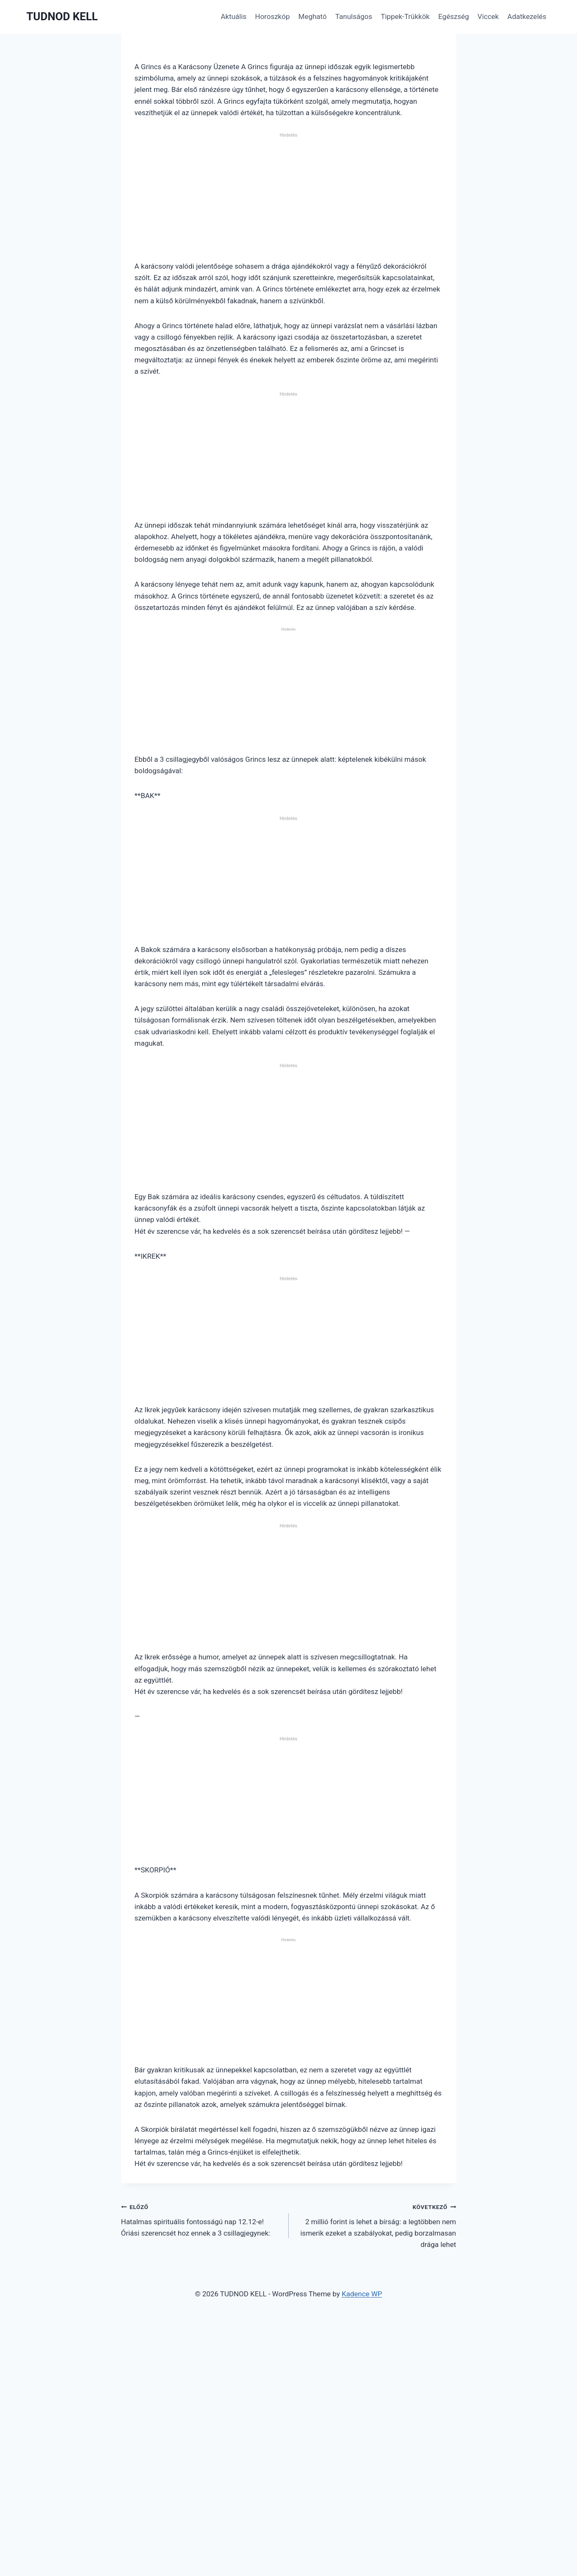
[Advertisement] (289, 200)
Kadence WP (361, 2294)
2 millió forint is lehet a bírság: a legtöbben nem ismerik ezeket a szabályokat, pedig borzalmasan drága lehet (376, 2225)
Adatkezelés (526, 16)
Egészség (453, 16)
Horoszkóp (272, 16)
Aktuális (234, 16)
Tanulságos (353, 16)
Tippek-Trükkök (405, 16)
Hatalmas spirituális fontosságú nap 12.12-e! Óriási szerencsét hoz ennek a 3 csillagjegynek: (201, 2219)
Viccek (487, 16)
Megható (312, 16)
